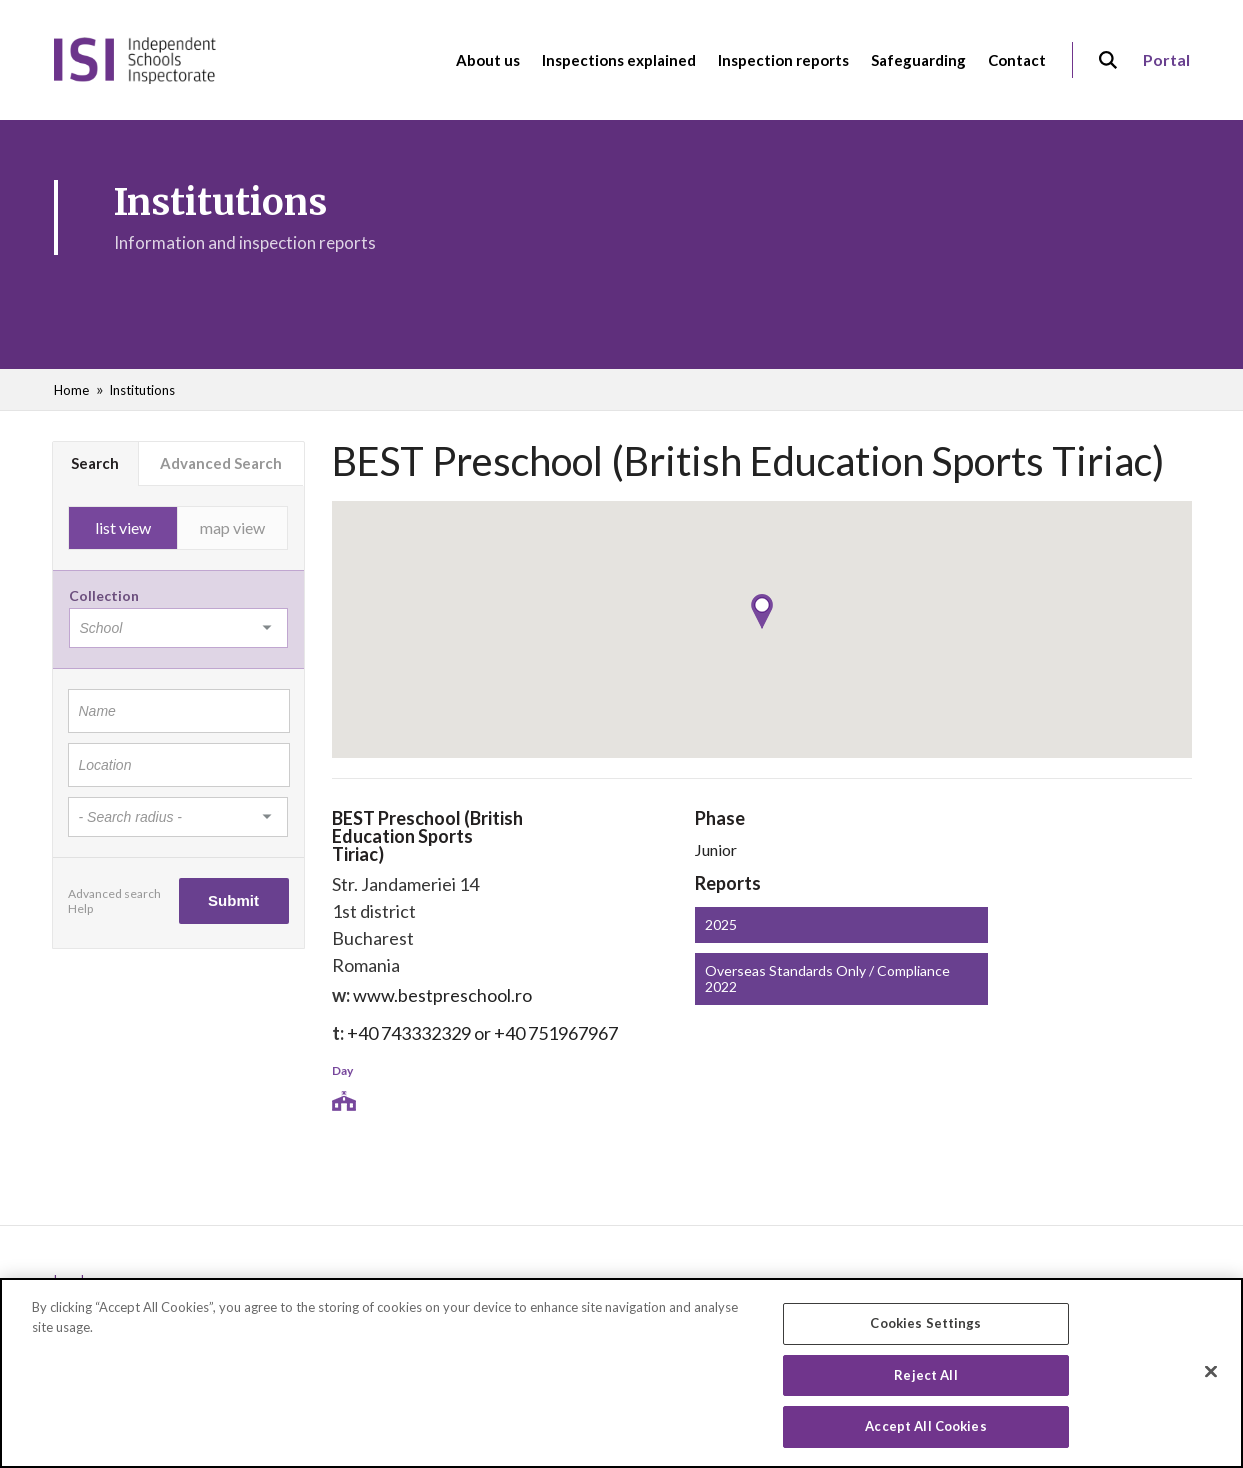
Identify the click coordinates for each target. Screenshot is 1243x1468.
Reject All (925, 1381)
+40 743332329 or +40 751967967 (482, 1033)
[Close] (1211, 1378)
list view (123, 527)
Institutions (142, 390)
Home (71, 390)
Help (80, 908)
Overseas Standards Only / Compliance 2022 (827, 978)
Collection (104, 595)
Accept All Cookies (925, 1433)
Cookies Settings (925, 1329)
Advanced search (114, 893)
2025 (721, 924)
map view (232, 527)
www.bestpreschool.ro (442, 995)
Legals (72, 1280)
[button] (762, 611)
